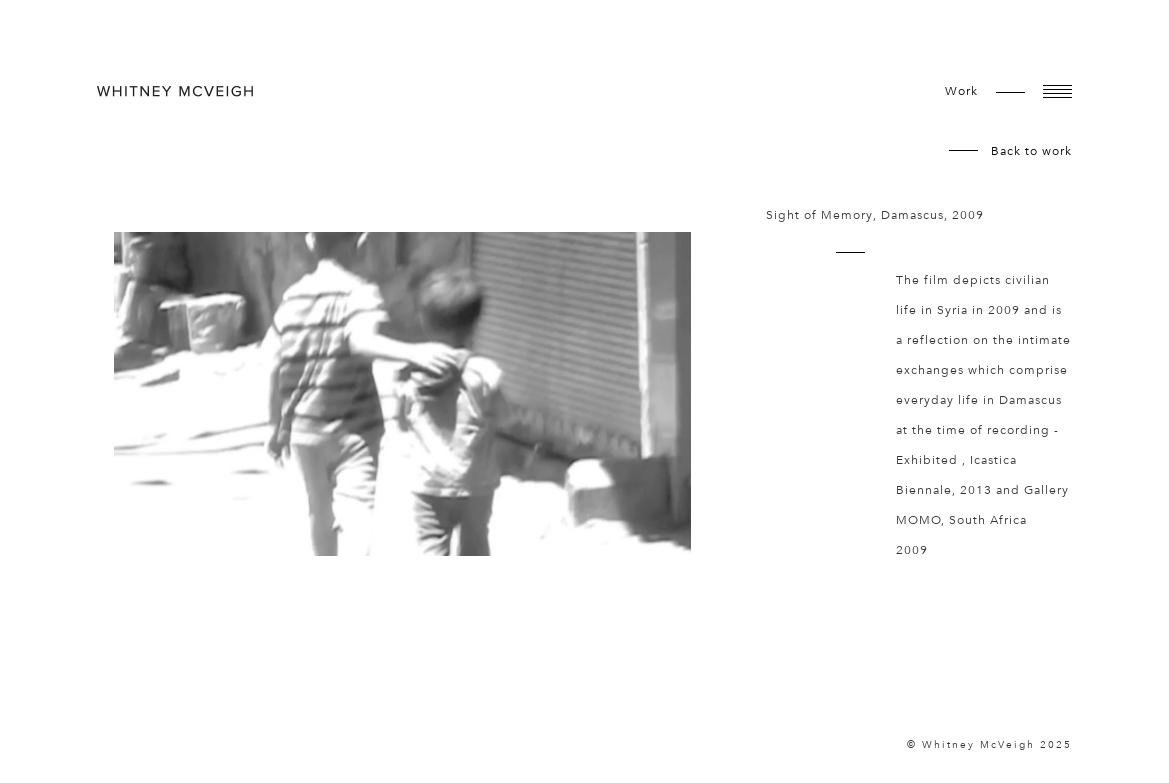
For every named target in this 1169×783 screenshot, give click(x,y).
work (961, 91)
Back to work (1031, 151)
